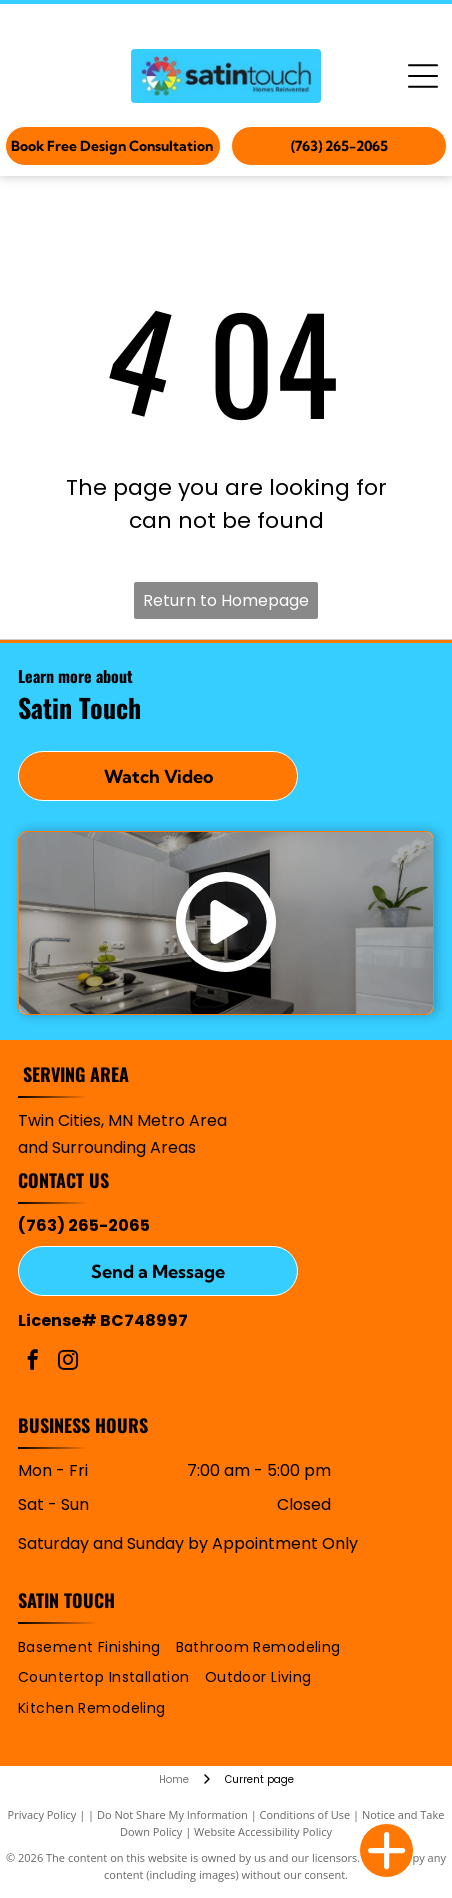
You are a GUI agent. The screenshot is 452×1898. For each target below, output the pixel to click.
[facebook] (33, 1362)
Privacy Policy (42, 1814)
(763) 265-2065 (84, 1225)
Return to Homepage (226, 600)
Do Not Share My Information (172, 1814)
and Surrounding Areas (107, 1147)
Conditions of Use (305, 1814)
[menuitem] (97, 1647)
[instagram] (68, 1362)
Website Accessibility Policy (263, 1831)
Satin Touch (66, 1600)
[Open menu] (423, 76)
